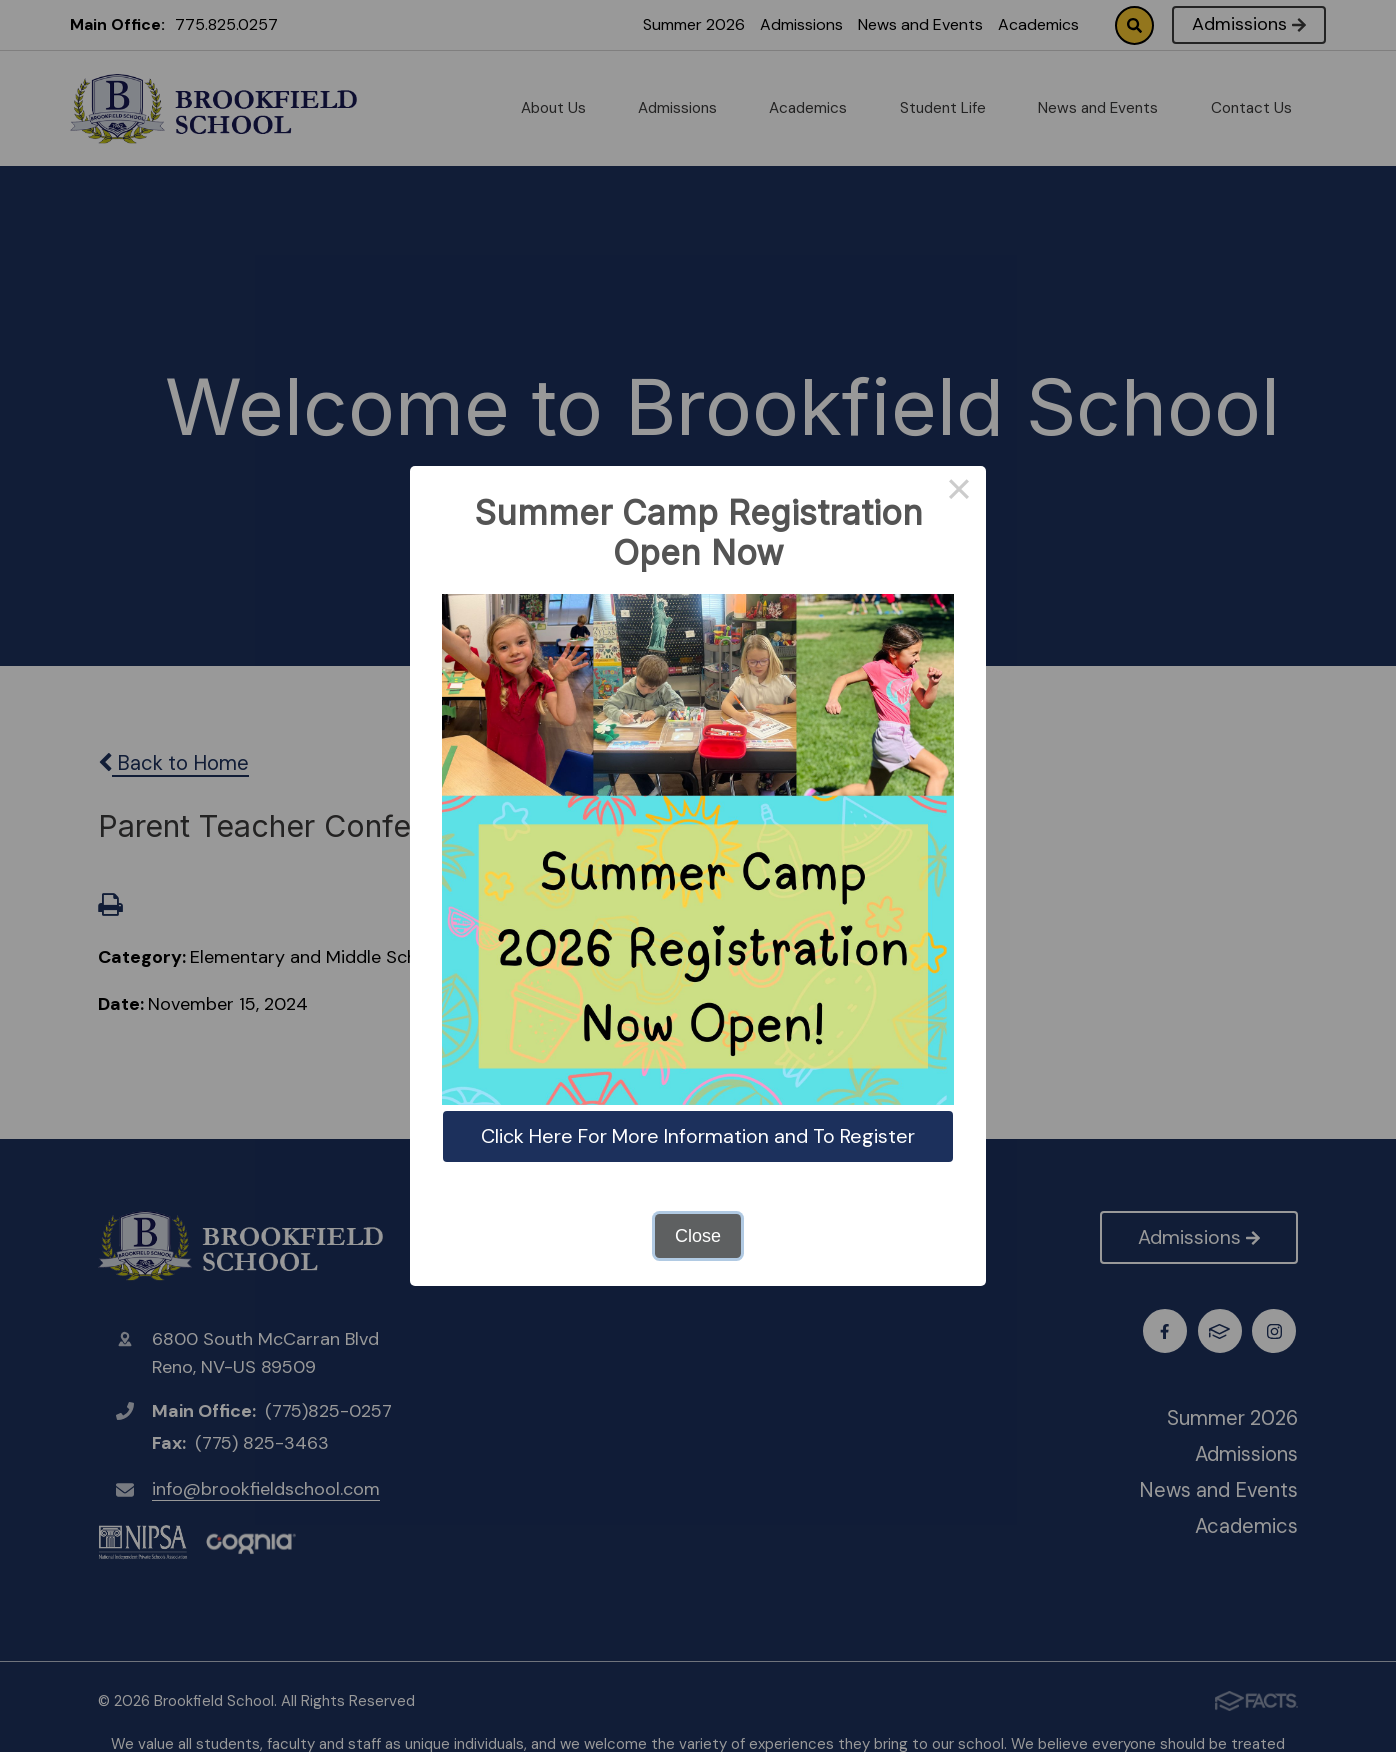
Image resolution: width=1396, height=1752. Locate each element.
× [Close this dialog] (958, 493)
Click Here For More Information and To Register (698, 1136)
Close (698, 1236)
